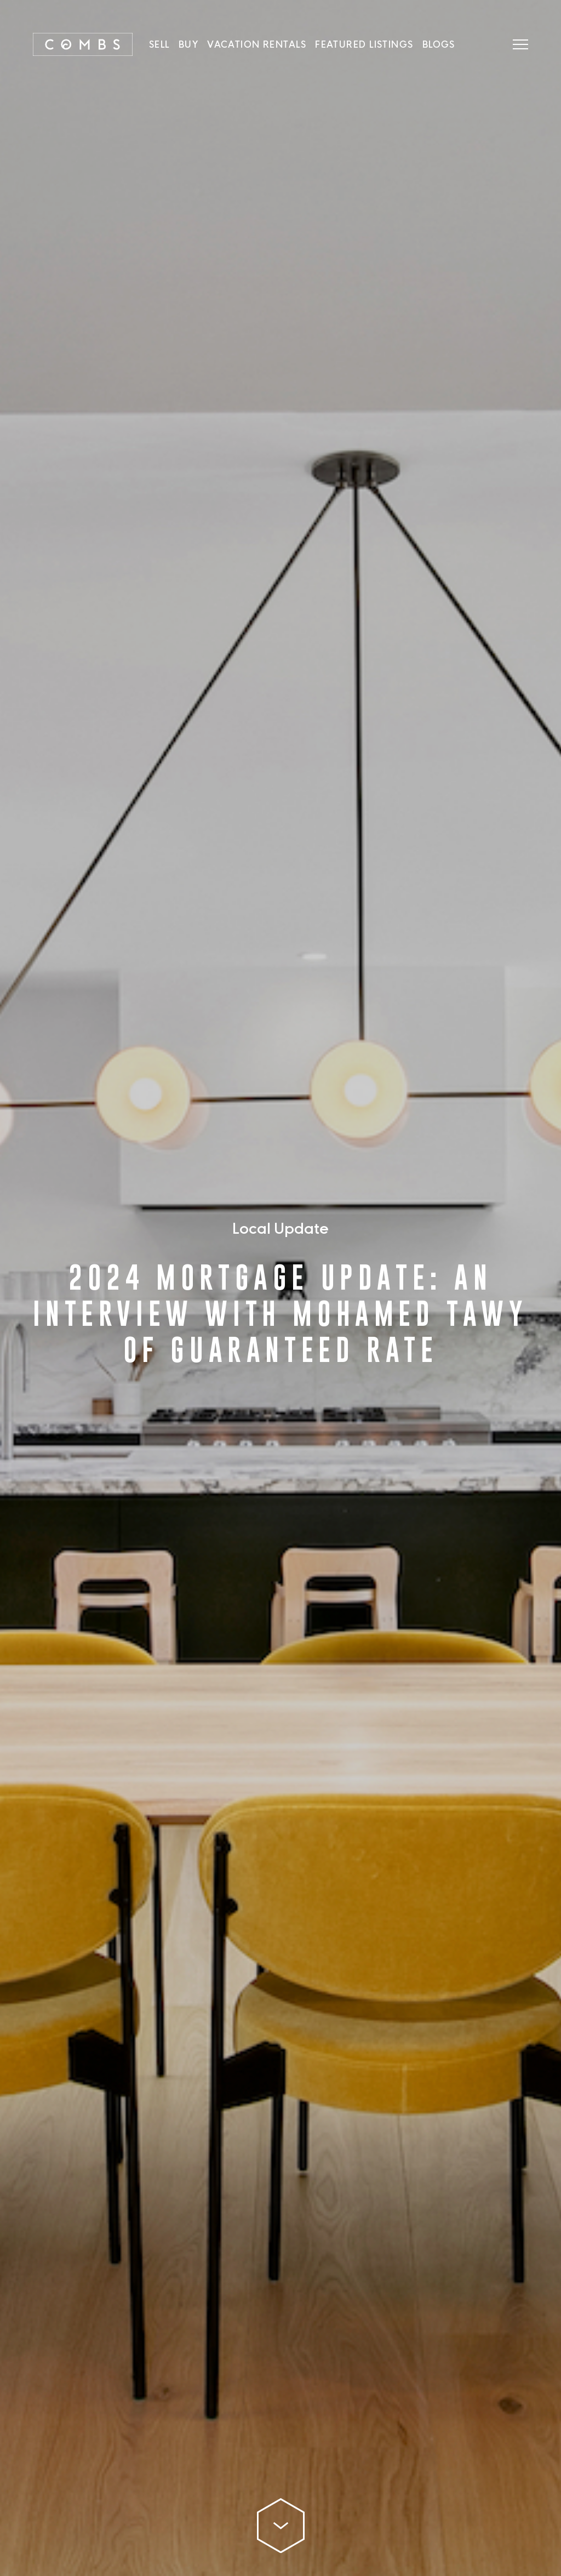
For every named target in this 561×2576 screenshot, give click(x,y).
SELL (159, 44)
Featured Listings (364, 44)
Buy (188, 44)
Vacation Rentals (256, 44)
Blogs (438, 44)
